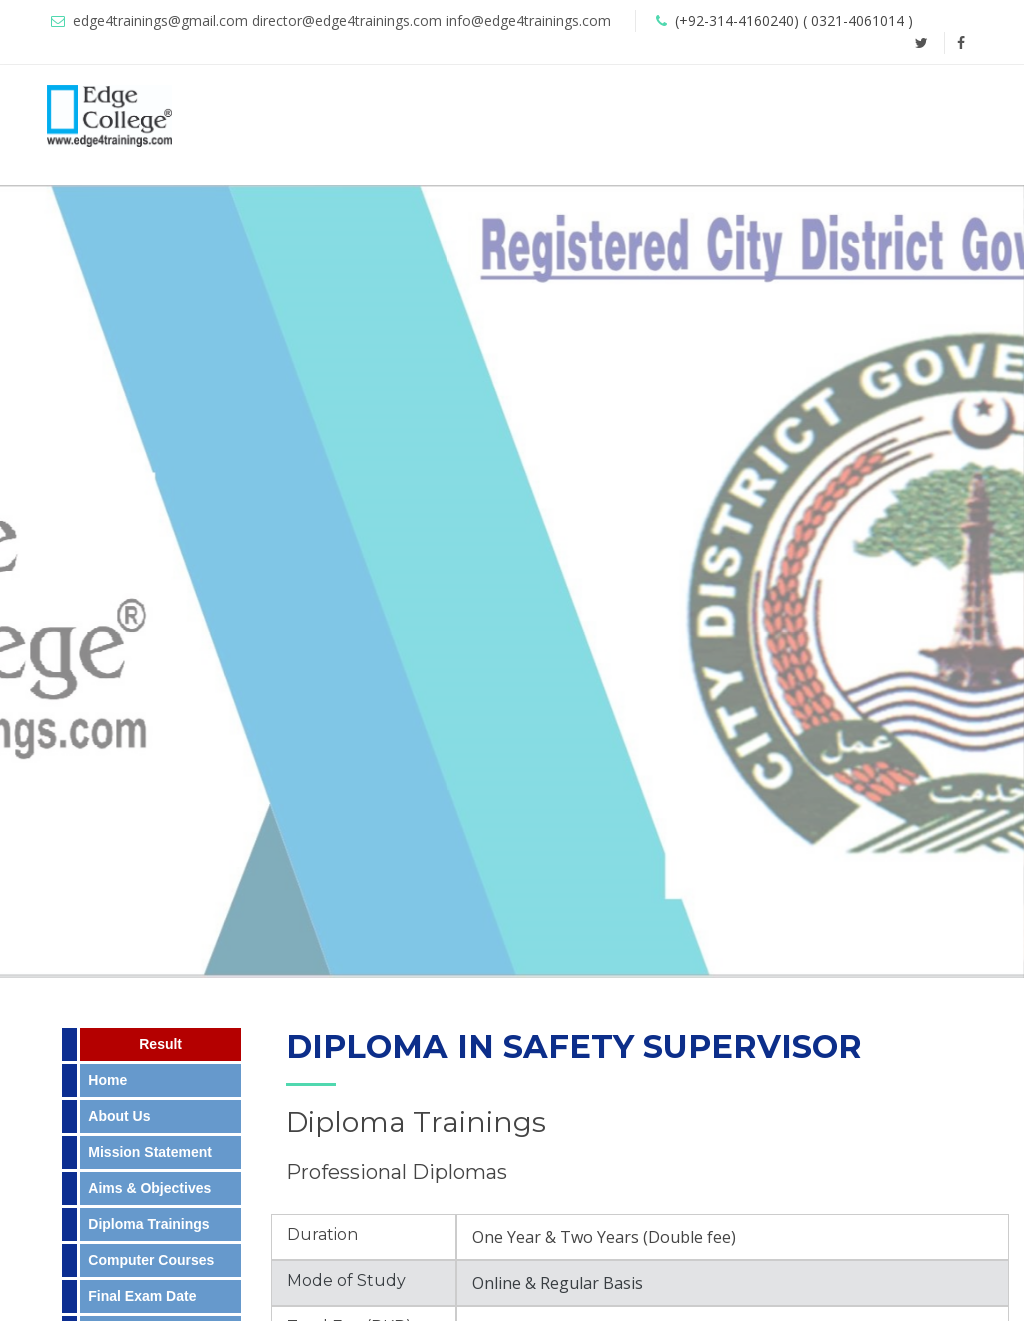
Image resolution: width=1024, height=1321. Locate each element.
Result (160, 1044)
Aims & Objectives (149, 1188)
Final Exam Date (142, 1296)
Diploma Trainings (148, 1224)
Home (107, 1080)
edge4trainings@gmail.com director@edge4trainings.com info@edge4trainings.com (342, 20)
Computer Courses (151, 1260)
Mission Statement (150, 1152)
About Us (119, 1116)
